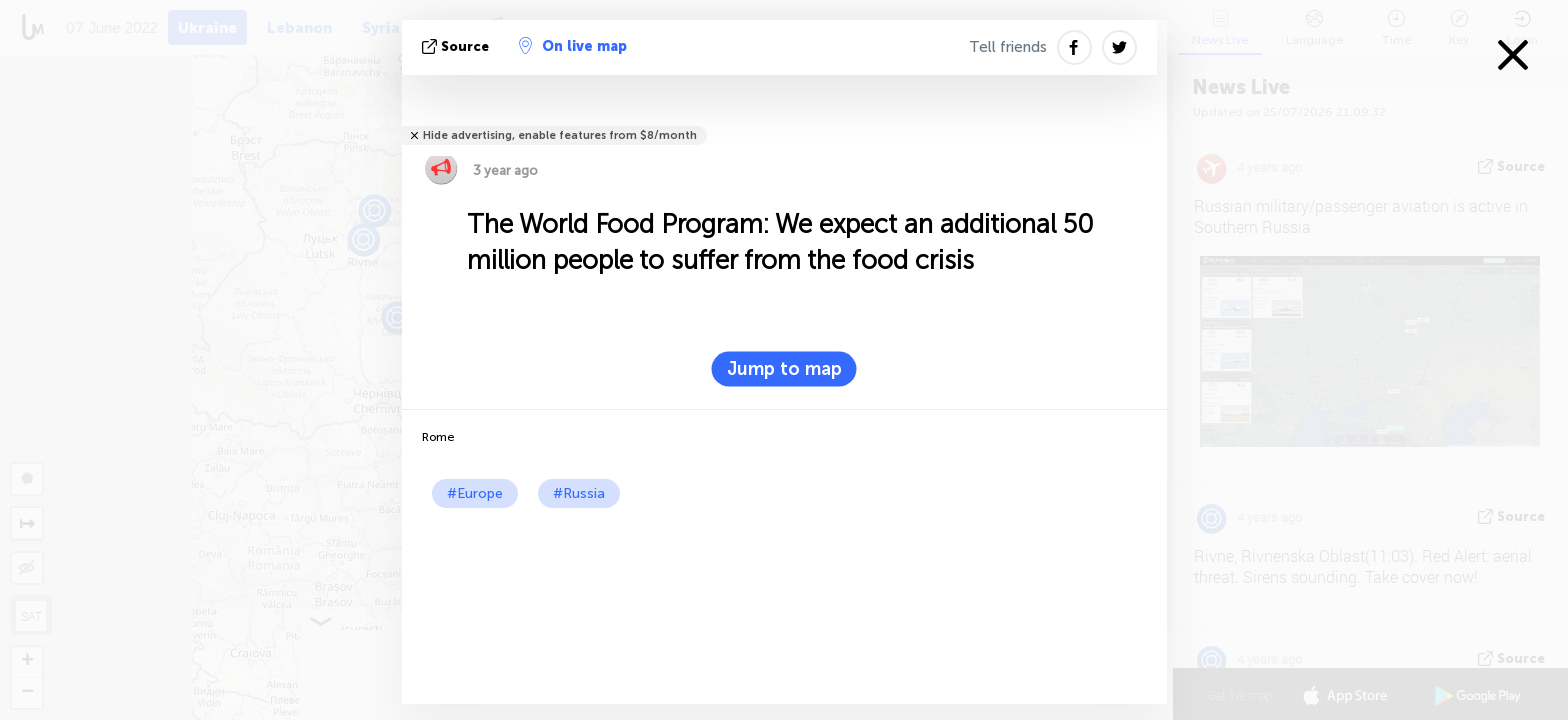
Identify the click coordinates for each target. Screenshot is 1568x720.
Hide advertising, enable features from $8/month (560, 135)
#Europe (475, 493)
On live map (573, 46)
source (457, 46)
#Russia (579, 493)
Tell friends (1008, 47)
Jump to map (784, 369)
